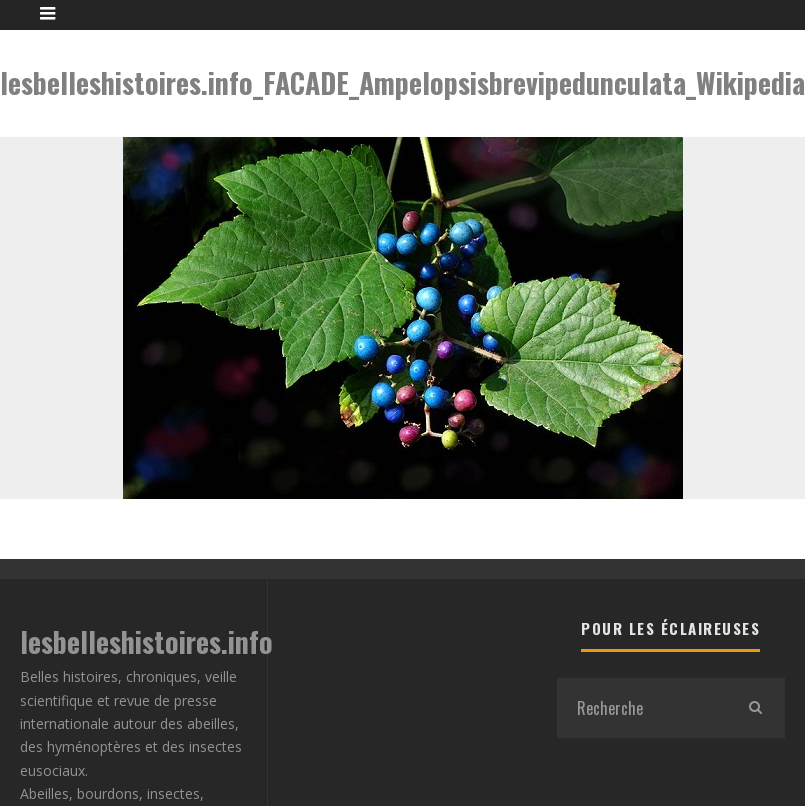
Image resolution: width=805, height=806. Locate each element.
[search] (755, 708)
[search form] (641, 708)
